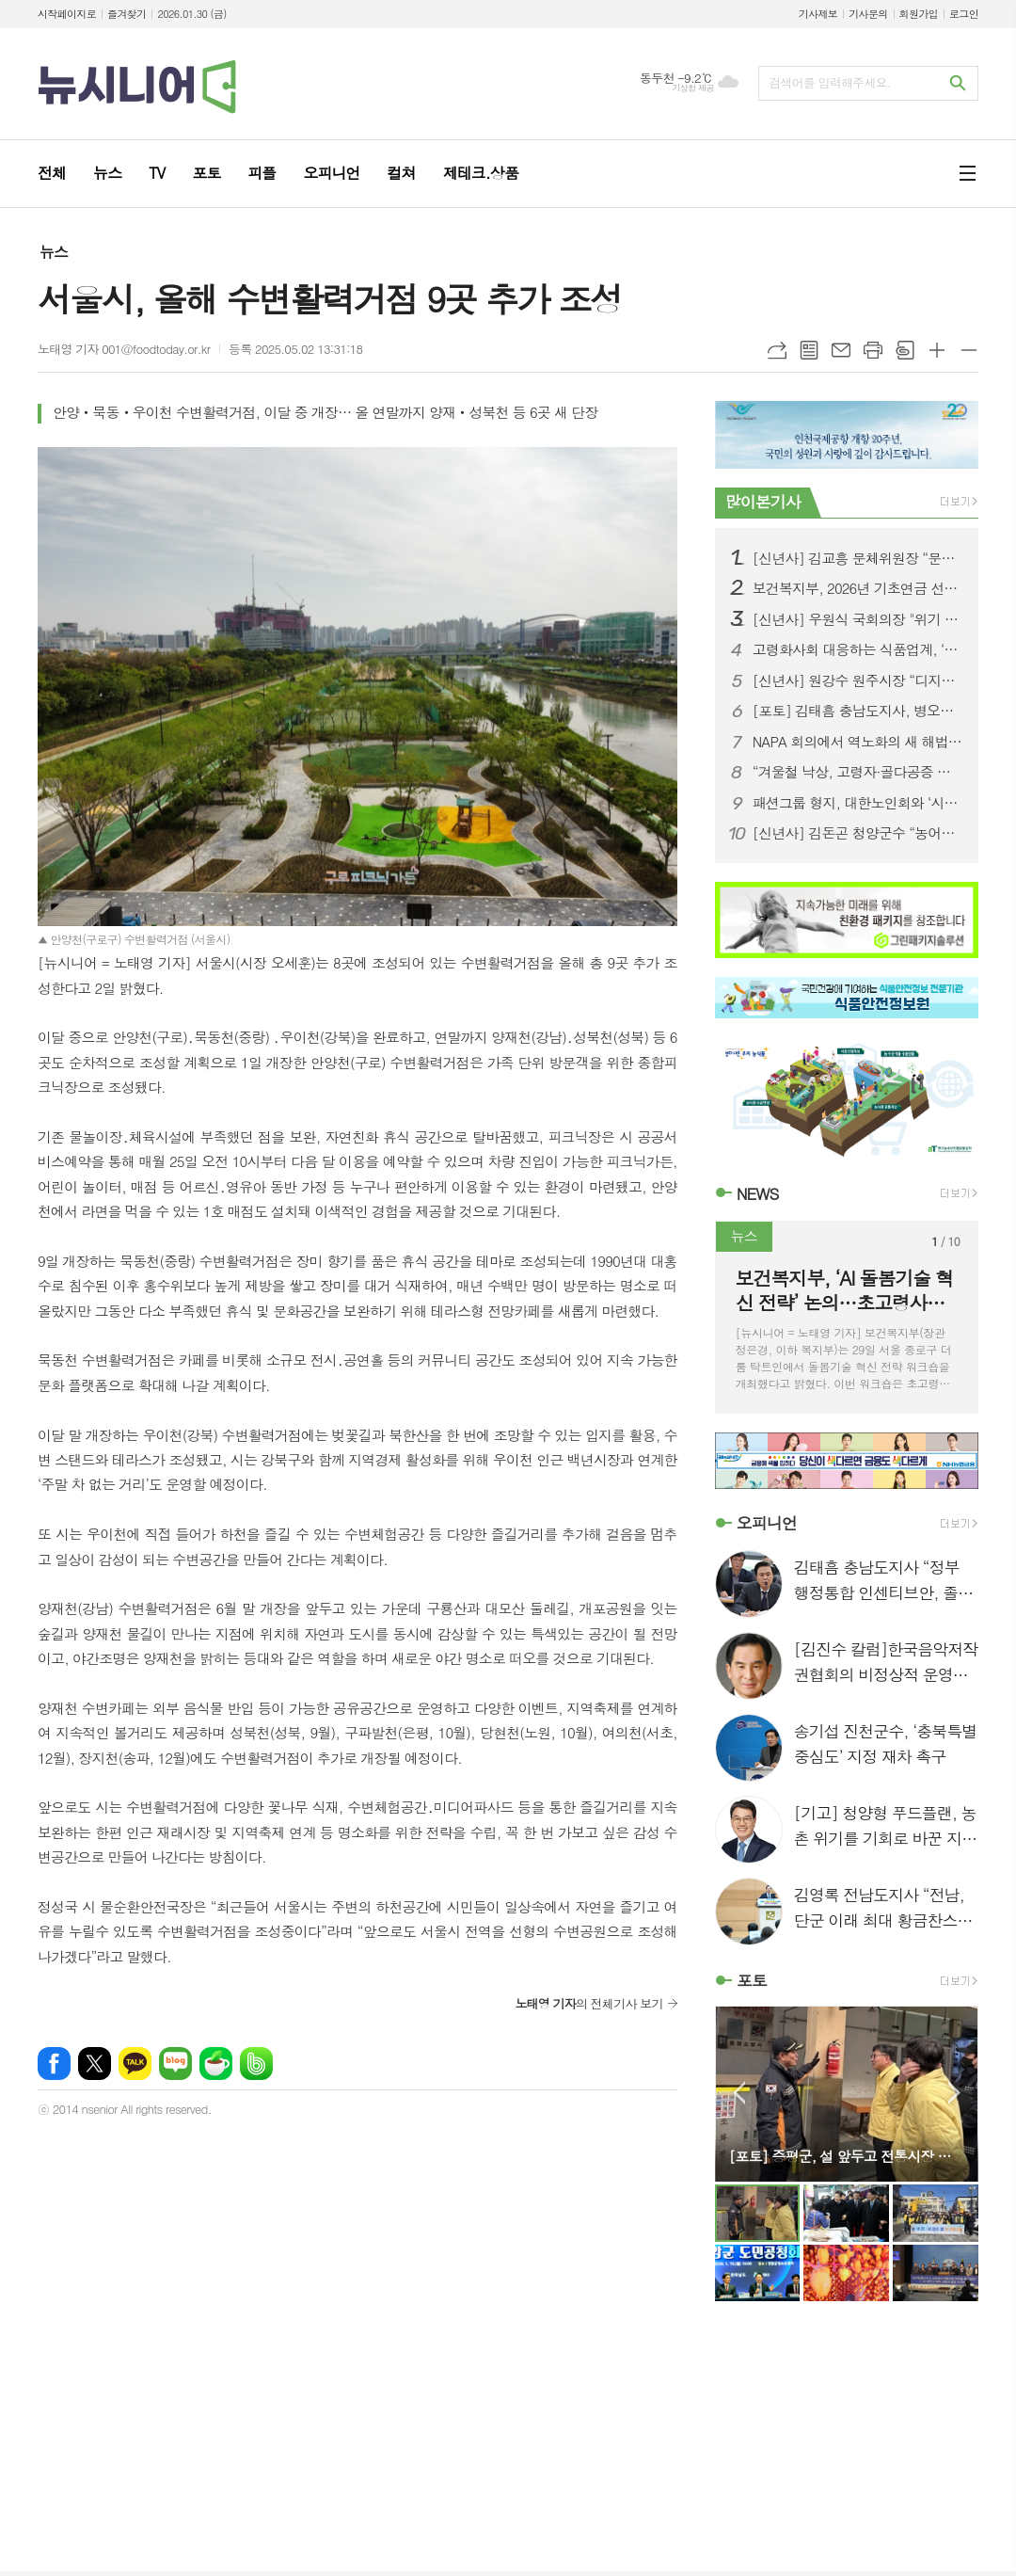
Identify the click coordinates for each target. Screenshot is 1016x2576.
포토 (752, 1980)
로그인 (963, 14)
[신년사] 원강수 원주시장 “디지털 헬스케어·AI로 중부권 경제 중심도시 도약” (858, 680)
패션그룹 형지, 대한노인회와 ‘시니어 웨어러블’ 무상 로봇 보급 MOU (858, 802)
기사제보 (818, 14)
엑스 (94, 2063)
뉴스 (54, 252)
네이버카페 (215, 2063)
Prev (739, 2092)
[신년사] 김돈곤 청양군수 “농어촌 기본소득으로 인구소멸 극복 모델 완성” (858, 833)
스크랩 (905, 350)
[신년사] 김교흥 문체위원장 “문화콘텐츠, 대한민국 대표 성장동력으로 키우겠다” (858, 558)
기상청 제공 (693, 88)
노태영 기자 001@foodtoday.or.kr (124, 349)
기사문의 (868, 14)
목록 (809, 350)
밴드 (256, 2063)
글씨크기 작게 (969, 350)
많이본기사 (763, 501)
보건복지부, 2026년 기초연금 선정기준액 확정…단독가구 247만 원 (858, 588)
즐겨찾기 (126, 14)
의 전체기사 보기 (588, 2003)
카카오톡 (135, 2063)
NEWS (758, 1193)
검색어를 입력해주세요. (830, 82)
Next (954, 2092)
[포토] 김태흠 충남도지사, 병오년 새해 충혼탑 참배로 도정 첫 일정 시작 (858, 710)
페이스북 (54, 2063)
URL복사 (777, 350)
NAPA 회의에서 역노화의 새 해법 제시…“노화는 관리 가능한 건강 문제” (858, 741)
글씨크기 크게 (937, 350)
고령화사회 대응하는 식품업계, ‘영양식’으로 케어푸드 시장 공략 (858, 649)
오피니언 (767, 1523)
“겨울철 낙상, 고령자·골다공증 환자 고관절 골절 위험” (858, 771)
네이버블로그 (175, 2063)
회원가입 (918, 14)
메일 (841, 350)
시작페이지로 (67, 14)
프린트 (873, 350)
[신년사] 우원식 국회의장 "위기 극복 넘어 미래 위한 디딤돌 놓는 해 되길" (858, 619)
